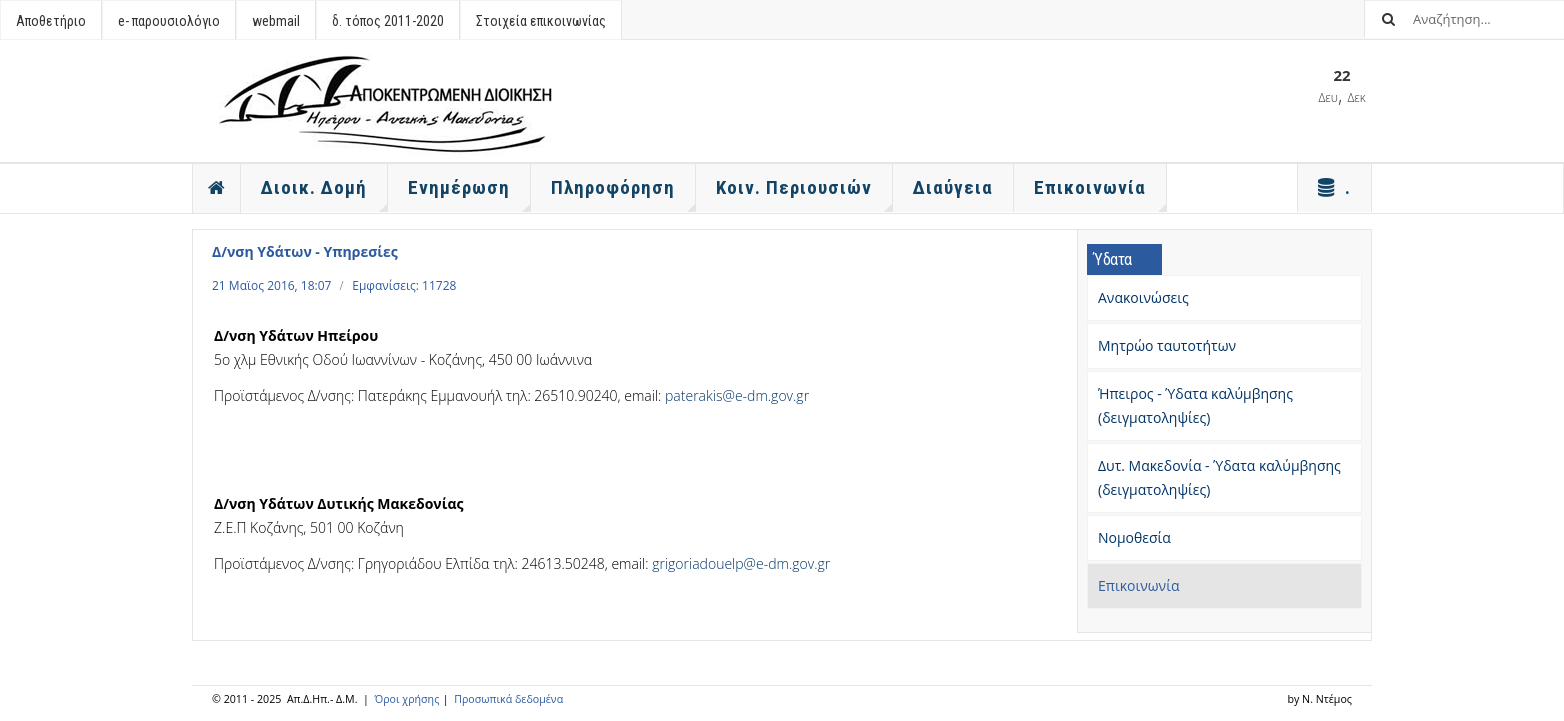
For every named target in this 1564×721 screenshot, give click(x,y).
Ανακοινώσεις (1143, 297)
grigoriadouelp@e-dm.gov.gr (741, 563)
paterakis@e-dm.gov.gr (737, 395)
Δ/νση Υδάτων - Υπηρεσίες (305, 251)
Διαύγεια (953, 187)
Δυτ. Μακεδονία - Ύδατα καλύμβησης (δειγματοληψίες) (1219, 477)
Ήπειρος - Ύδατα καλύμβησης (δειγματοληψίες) (1195, 405)
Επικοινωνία (1138, 585)
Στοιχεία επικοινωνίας (541, 21)
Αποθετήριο (51, 21)
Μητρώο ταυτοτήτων (1167, 345)
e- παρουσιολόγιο (169, 21)
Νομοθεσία (1134, 537)
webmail (276, 21)
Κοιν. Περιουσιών (804, 194)
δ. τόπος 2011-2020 (388, 21)
